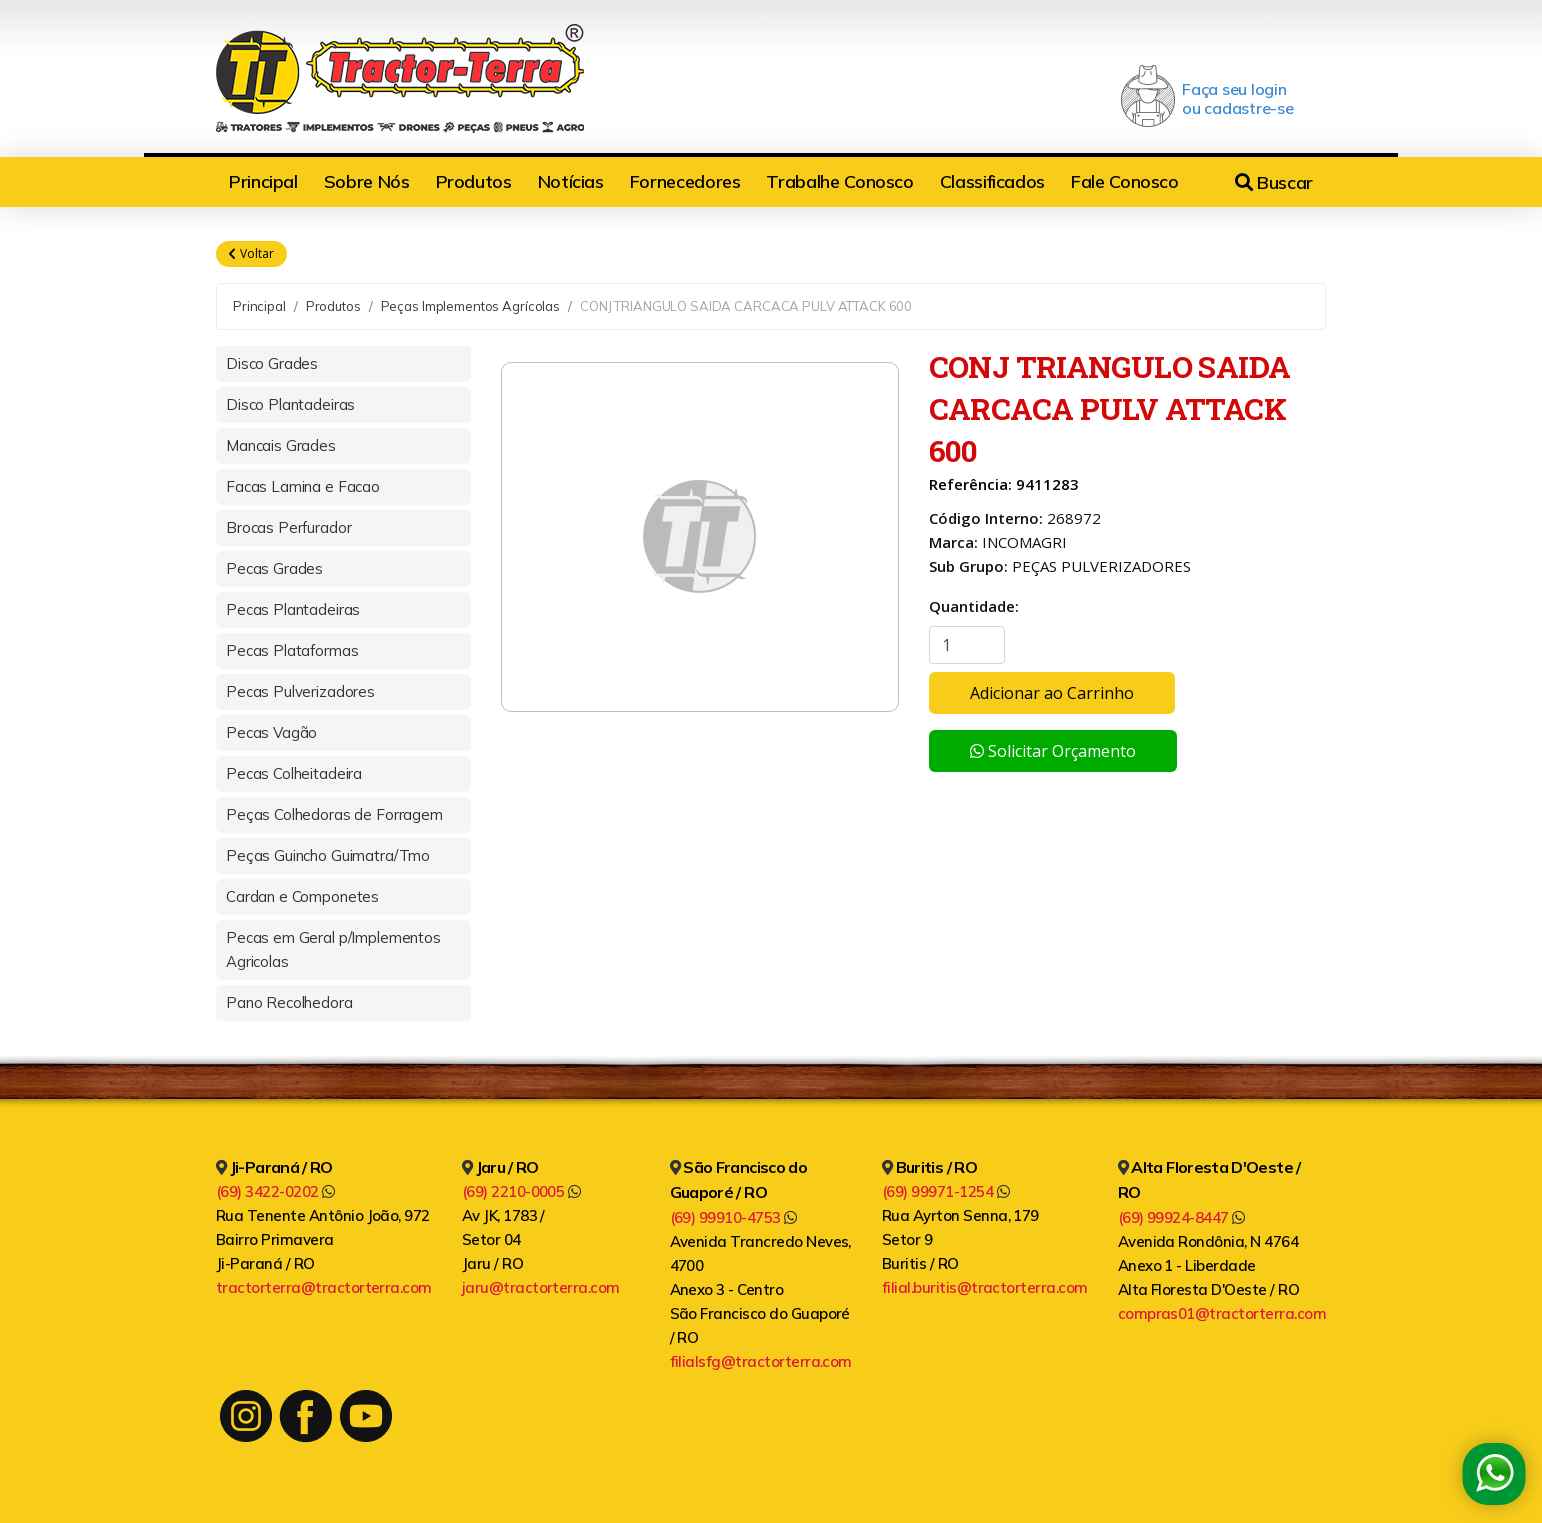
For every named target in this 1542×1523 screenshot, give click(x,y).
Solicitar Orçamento (1053, 751)
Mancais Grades (281, 445)
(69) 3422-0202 (275, 1191)
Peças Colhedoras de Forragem (334, 814)
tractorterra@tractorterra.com (324, 1287)
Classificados (992, 181)
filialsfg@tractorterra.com (761, 1361)
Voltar (251, 254)
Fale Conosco (1125, 181)
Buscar (1274, 182)
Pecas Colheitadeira (294, 773)
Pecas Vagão (271, 732)
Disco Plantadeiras (290, 404)
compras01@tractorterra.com (1222, 1313)
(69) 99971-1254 (945, 1191)
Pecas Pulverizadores (300, 691)
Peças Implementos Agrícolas (471, 306)
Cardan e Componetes (302, 896)
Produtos (474, 181)
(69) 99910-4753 (733, 1217)
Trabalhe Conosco (839, 181)
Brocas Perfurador (288, 527)
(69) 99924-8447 (1181, 1217)
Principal (263, 181)
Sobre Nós (367, 181)
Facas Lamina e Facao (303, 486)
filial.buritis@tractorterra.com (985, 1287)
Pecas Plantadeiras (293, 609)
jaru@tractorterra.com (541, 1287)
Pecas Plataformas (292, 650)
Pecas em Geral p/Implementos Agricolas (333, 949)
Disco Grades (272, 363)
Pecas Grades (274, 568)
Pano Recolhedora (289, 1002)
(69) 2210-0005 (521, 1191)
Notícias (571, 181)
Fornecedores (685, 181)
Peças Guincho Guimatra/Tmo (328, 855)
